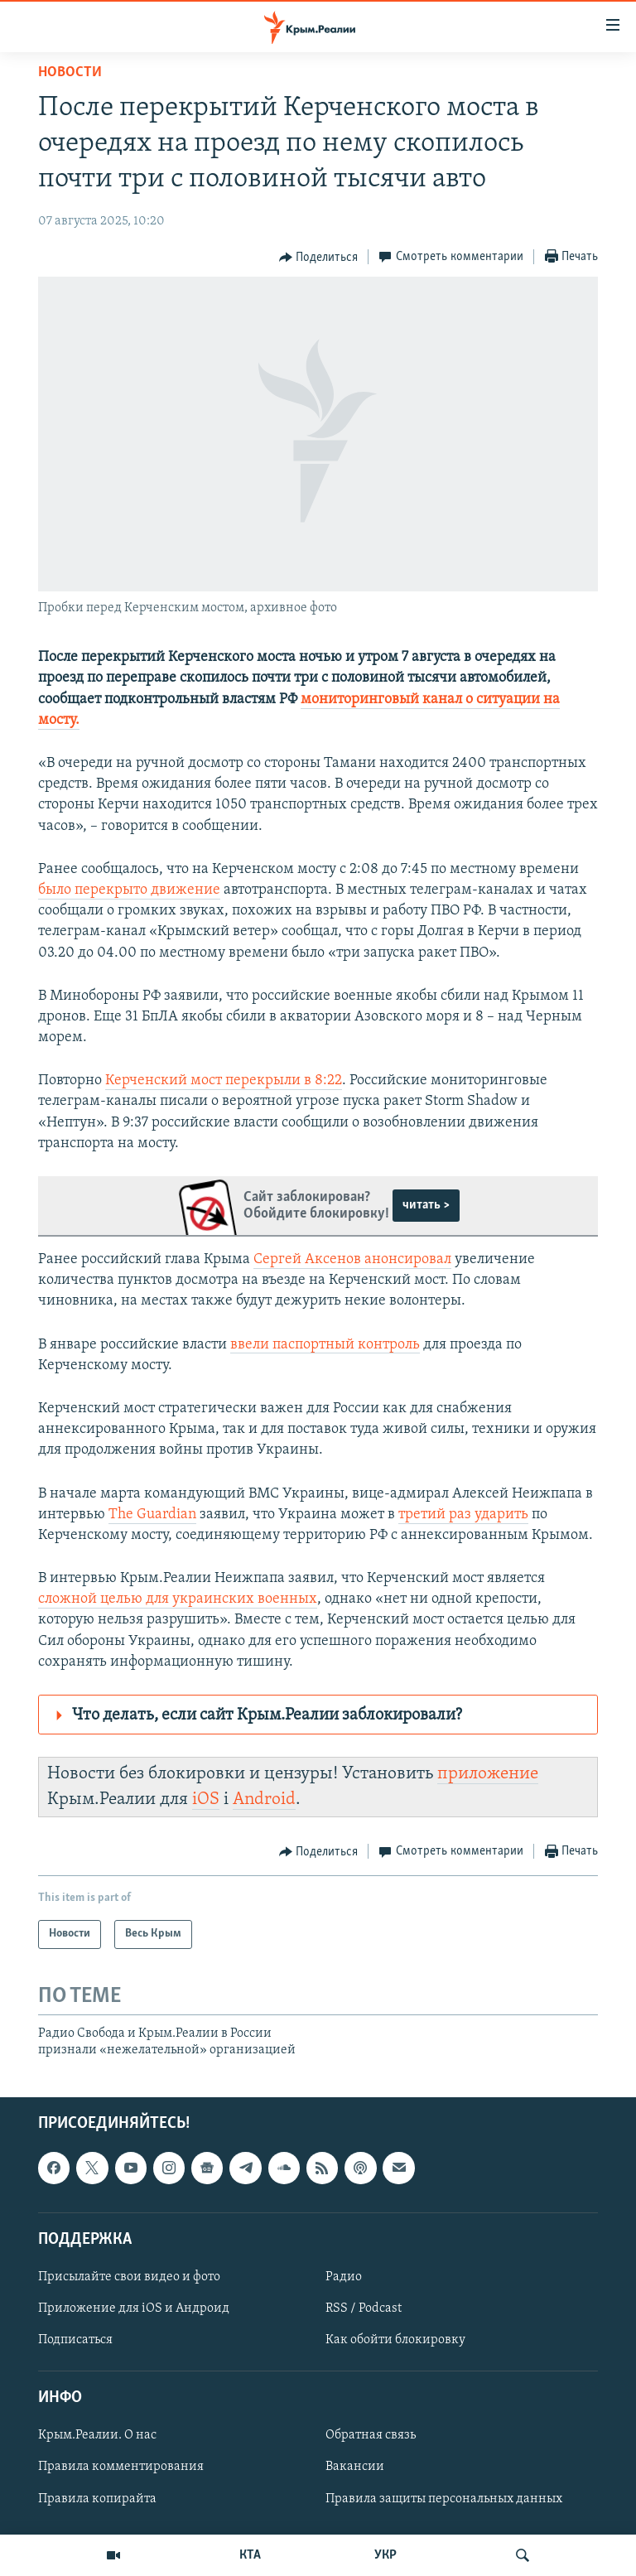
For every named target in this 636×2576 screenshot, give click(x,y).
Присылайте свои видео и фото (129, 2277)
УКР (385, 2555)
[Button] (319, 257)
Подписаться (75, 2340)
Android (264, 1799)
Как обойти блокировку (395, 2340)
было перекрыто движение (129, 890)
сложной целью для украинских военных (177, 1599)
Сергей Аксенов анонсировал (352, 1259)
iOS (205, 1799)
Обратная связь (370, 2435)
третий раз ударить (463, 1514)
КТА (250, 2555)
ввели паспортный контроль (325, 1345)
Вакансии (354, 2466)
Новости (70, 72)
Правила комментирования (121, 2466)
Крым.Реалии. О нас (97, 2435)
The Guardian (152, 1514)
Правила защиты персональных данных (443, 2498)
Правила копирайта (97, 2498)
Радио (343, 2277)
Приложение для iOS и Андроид (133, 2308)
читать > (426, 1205)
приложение (487, 1773)
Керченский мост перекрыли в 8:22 (223, 1080)
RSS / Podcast (363, 2308)
